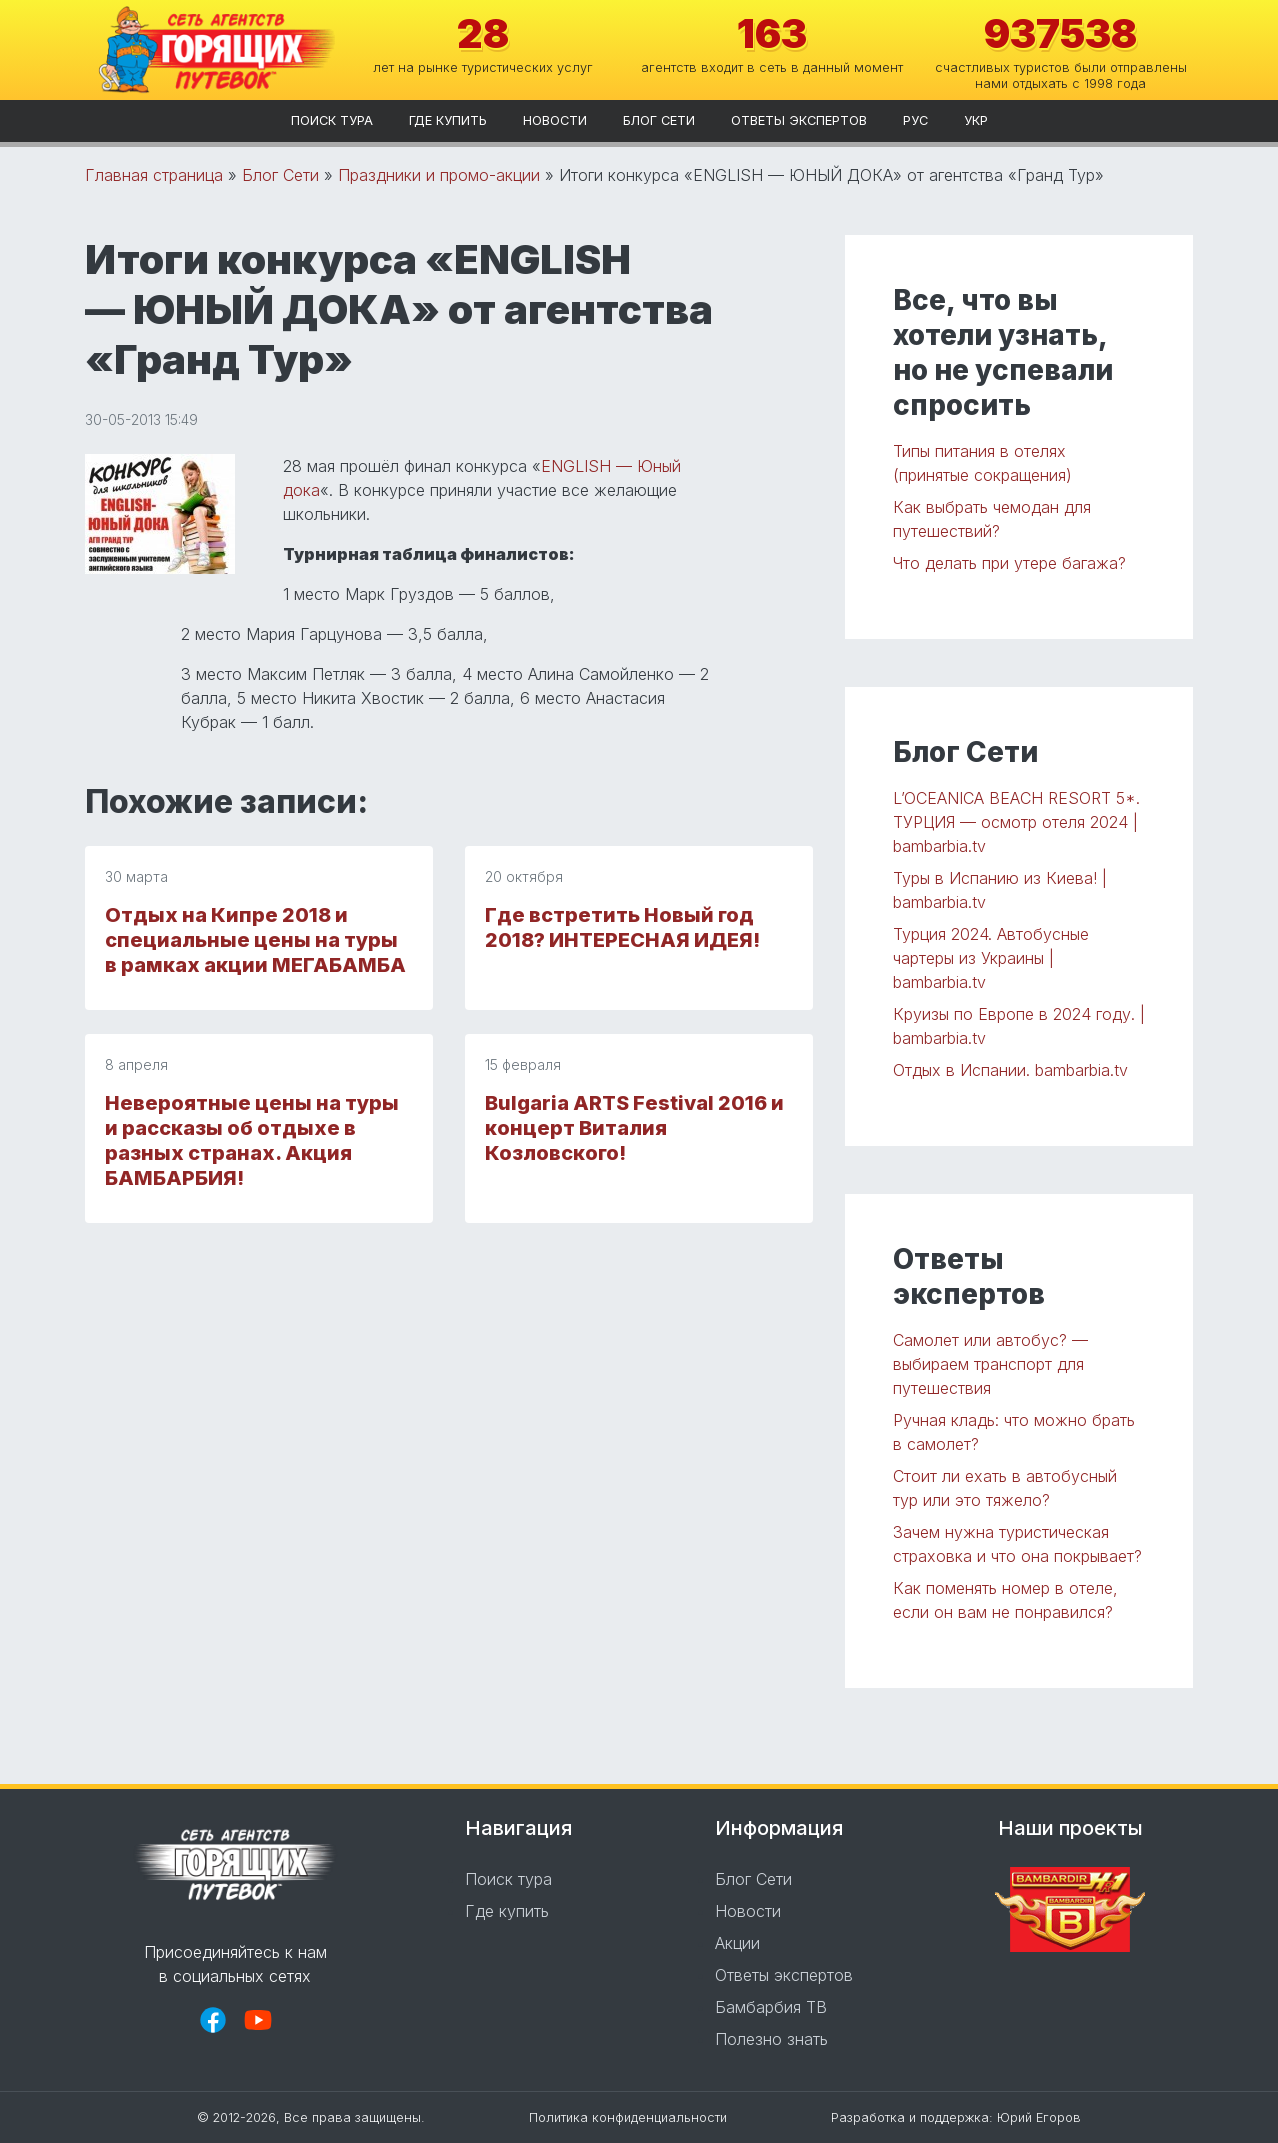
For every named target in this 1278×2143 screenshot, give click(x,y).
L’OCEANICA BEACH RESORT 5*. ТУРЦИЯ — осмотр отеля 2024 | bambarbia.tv (1016, 822)
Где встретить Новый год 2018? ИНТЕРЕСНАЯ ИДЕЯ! (622, 927)
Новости (555, 120)
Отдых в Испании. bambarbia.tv (1010, 1070)
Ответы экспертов (799, 120)
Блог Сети (659, 120)
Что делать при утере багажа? (1009, 563)
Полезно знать (771, 2039)
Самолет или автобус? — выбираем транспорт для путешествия (990, 1364)
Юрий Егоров (1039, 2117)
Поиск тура (332, 120)
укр (976, 120)
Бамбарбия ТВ (771, 2007)
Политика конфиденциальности (628, 2117)
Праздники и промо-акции (439, 175)
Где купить (448, 120)
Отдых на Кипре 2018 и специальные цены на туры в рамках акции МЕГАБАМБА (255, 940)
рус (915, 120)
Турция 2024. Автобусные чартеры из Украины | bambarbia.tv (991, 958)
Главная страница (154, 175)
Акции (737, 1943)
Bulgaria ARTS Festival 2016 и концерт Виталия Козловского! (634, 1128)
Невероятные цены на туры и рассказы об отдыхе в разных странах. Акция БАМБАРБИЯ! (252, 1140)
